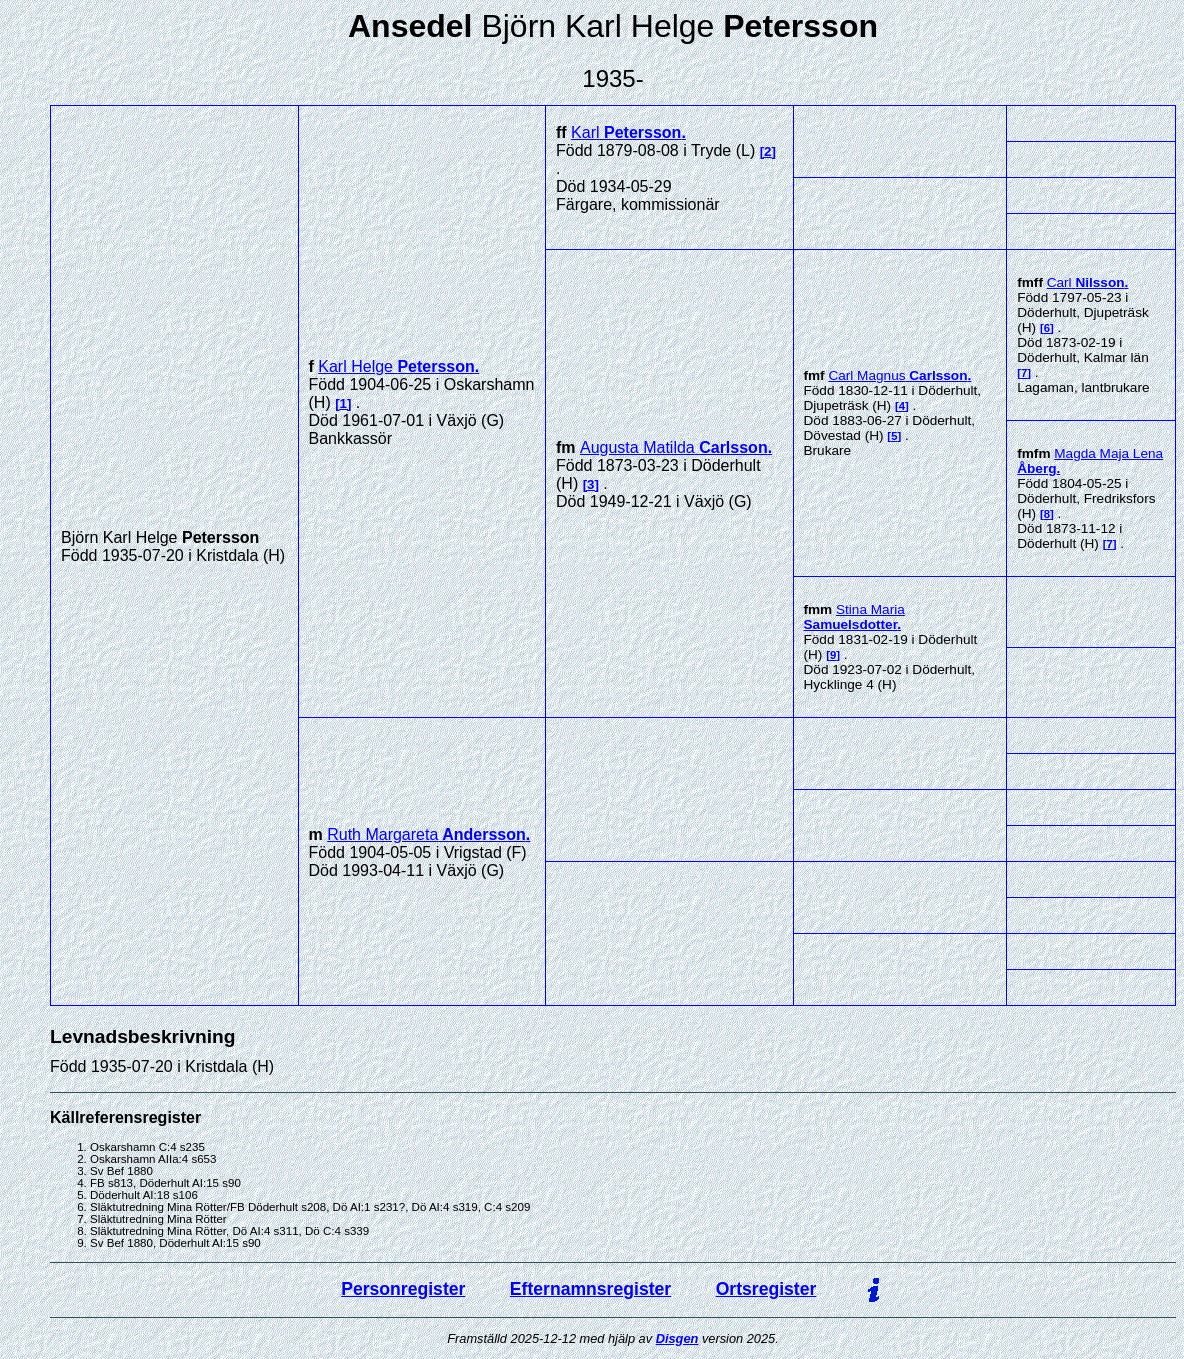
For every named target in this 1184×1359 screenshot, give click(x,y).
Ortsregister (766, 1289)
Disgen (677, 1338)
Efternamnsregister (590, 1289)
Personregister (403, 1289)
